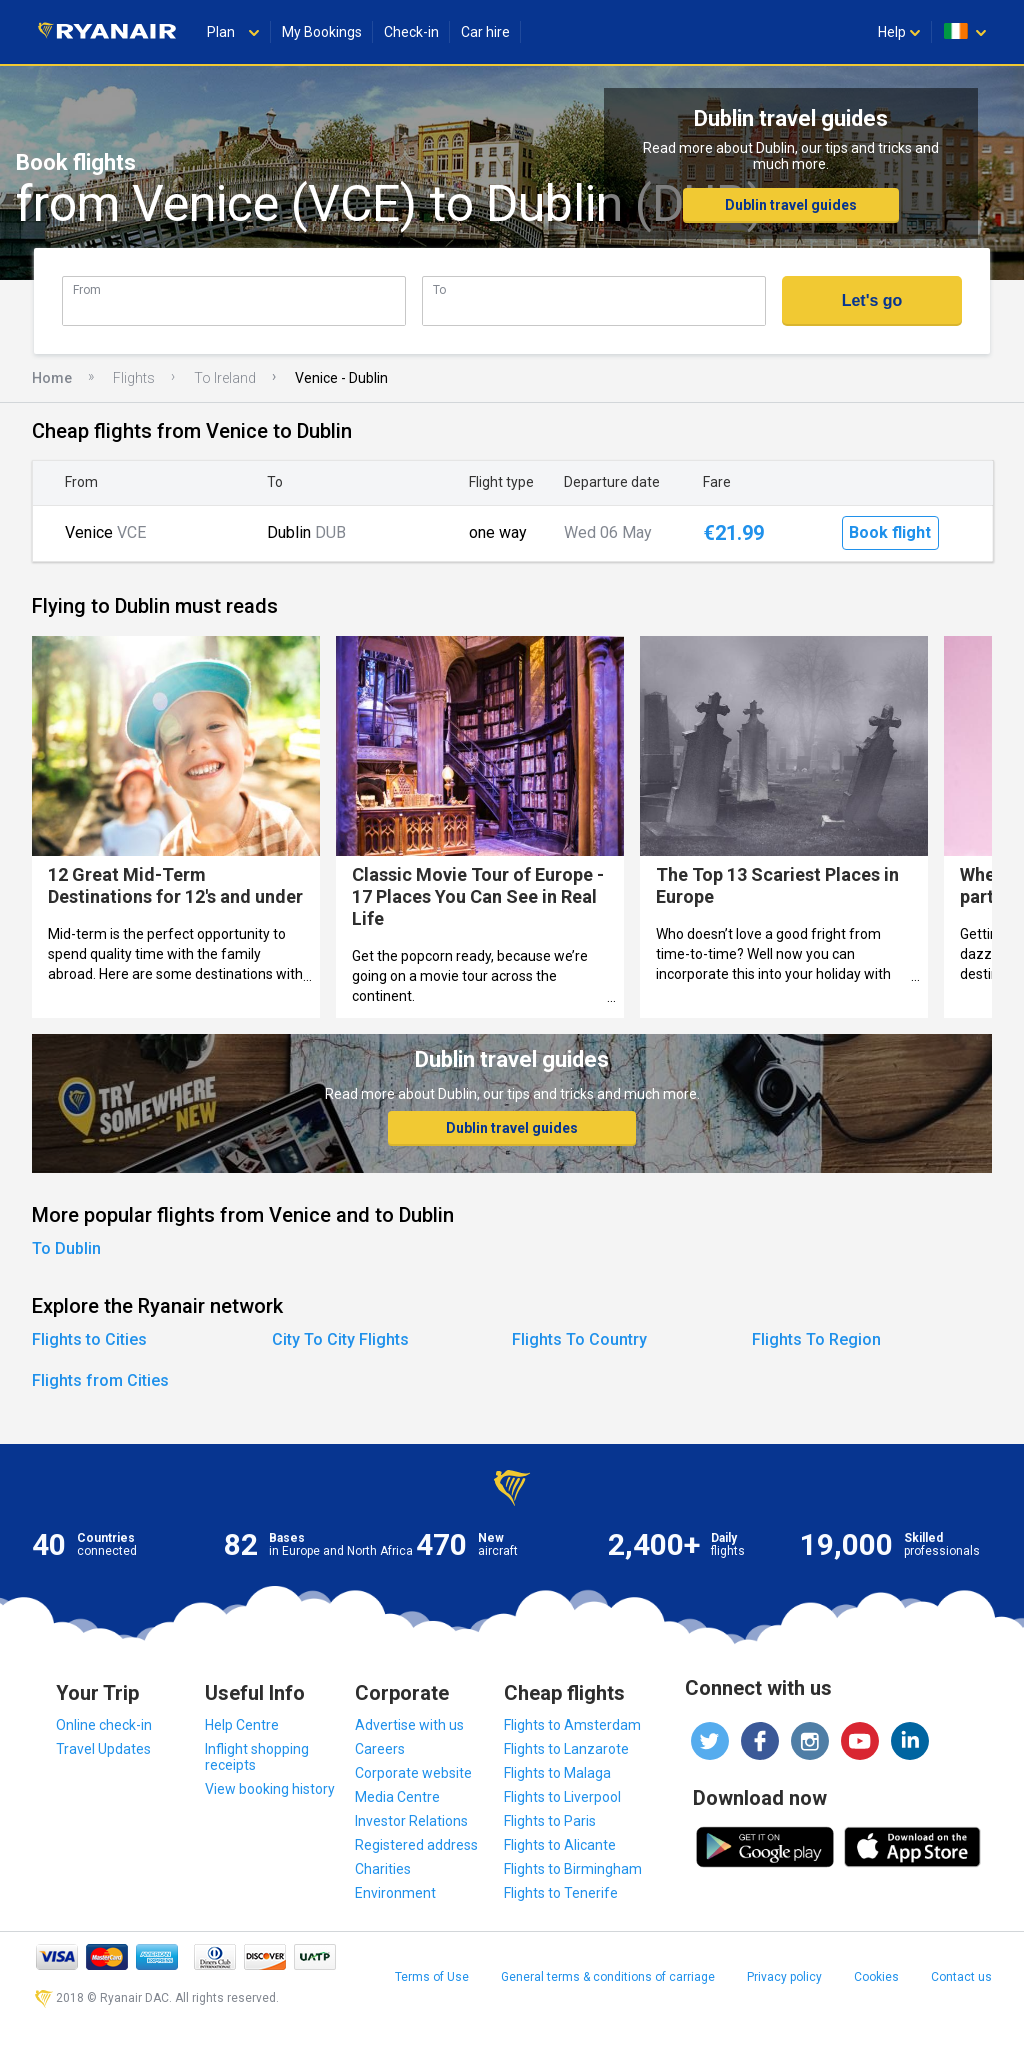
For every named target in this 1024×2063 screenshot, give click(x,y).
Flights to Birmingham (573, 1869)
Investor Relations (411, 1821)
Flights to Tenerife (561, 1893)
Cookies (876, 1977)
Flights (134, 378)
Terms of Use (432, 1977)
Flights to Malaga (557, 1773)
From (87, 289)
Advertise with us (409, 1725)
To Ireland (225, 378)
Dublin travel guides (791, 205)
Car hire (485, 32)
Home (52, 378)
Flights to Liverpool (562, 1797)
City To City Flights (340, 1339)
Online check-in (104, 1725)
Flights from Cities (100, 1380)
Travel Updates (103, 1749)
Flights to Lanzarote (566, 1749)
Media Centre (397, 1797)
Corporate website (413, 1773)
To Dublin (66, 1248)
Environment (395, 1893)
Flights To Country (579, 1339)
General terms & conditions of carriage (608, 1977)
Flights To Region (816, 1339)
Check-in (411, 32)
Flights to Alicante (560, 1845)
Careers (380, 1749)
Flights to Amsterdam (572, 1725)
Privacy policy (784, 1977)
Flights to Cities (89, 1339)
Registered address (416, 1845)
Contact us (961, 1977)
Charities (383, 1869)
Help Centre (242, 1725)
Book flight (890, 532)
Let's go (872, 300)
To (439, 289)
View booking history (270, 1789)
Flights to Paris (550, 1821)
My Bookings (322, 32)
